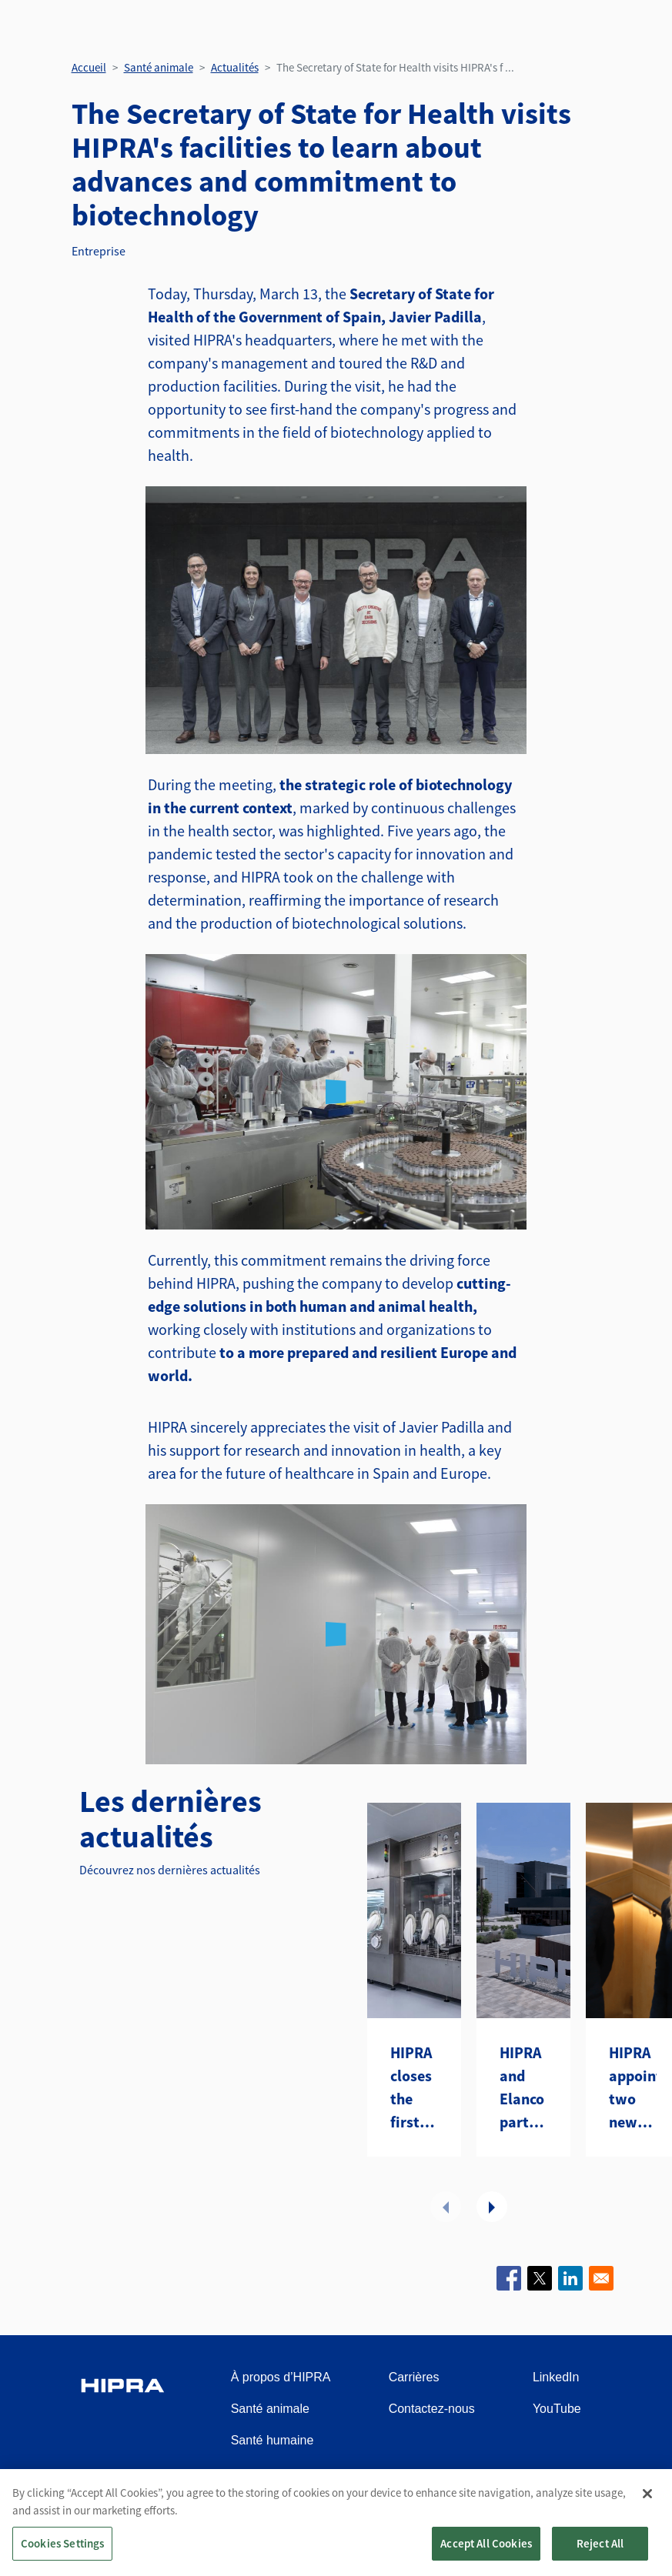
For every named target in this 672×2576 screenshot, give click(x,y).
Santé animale (158, 67)
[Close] (647, 2494)
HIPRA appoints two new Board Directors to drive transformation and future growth (633, 2088)
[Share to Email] (601, 2278)
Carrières (414, 2377)
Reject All (600, 2543)
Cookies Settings (62, 2543)
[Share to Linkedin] (570, 2278)
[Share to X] (539, 2278)
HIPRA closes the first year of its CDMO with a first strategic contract (414, 2088)
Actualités (235, 67)
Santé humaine (272, 2440)
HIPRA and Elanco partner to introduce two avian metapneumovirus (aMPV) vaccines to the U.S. (523, 2088)
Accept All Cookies (486, 2543)
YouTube (557, 2408)
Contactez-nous (432, 2408)
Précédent (445, 2206)
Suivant (491, 2206)
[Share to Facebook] (508, 2278)
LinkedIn (556, 2377)
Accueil (89, 67)
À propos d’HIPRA (281, 2377)
